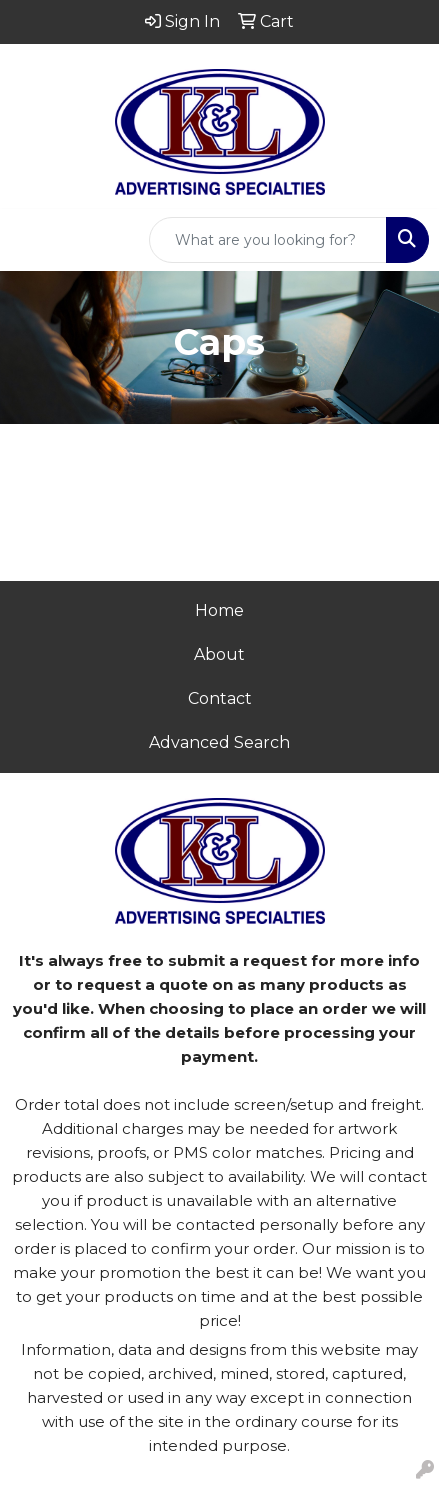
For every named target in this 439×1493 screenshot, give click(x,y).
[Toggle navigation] (31, 240)
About (219, 654)
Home (219, 610)
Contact (220, 698)
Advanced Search (219, 742)
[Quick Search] (268, 240)
